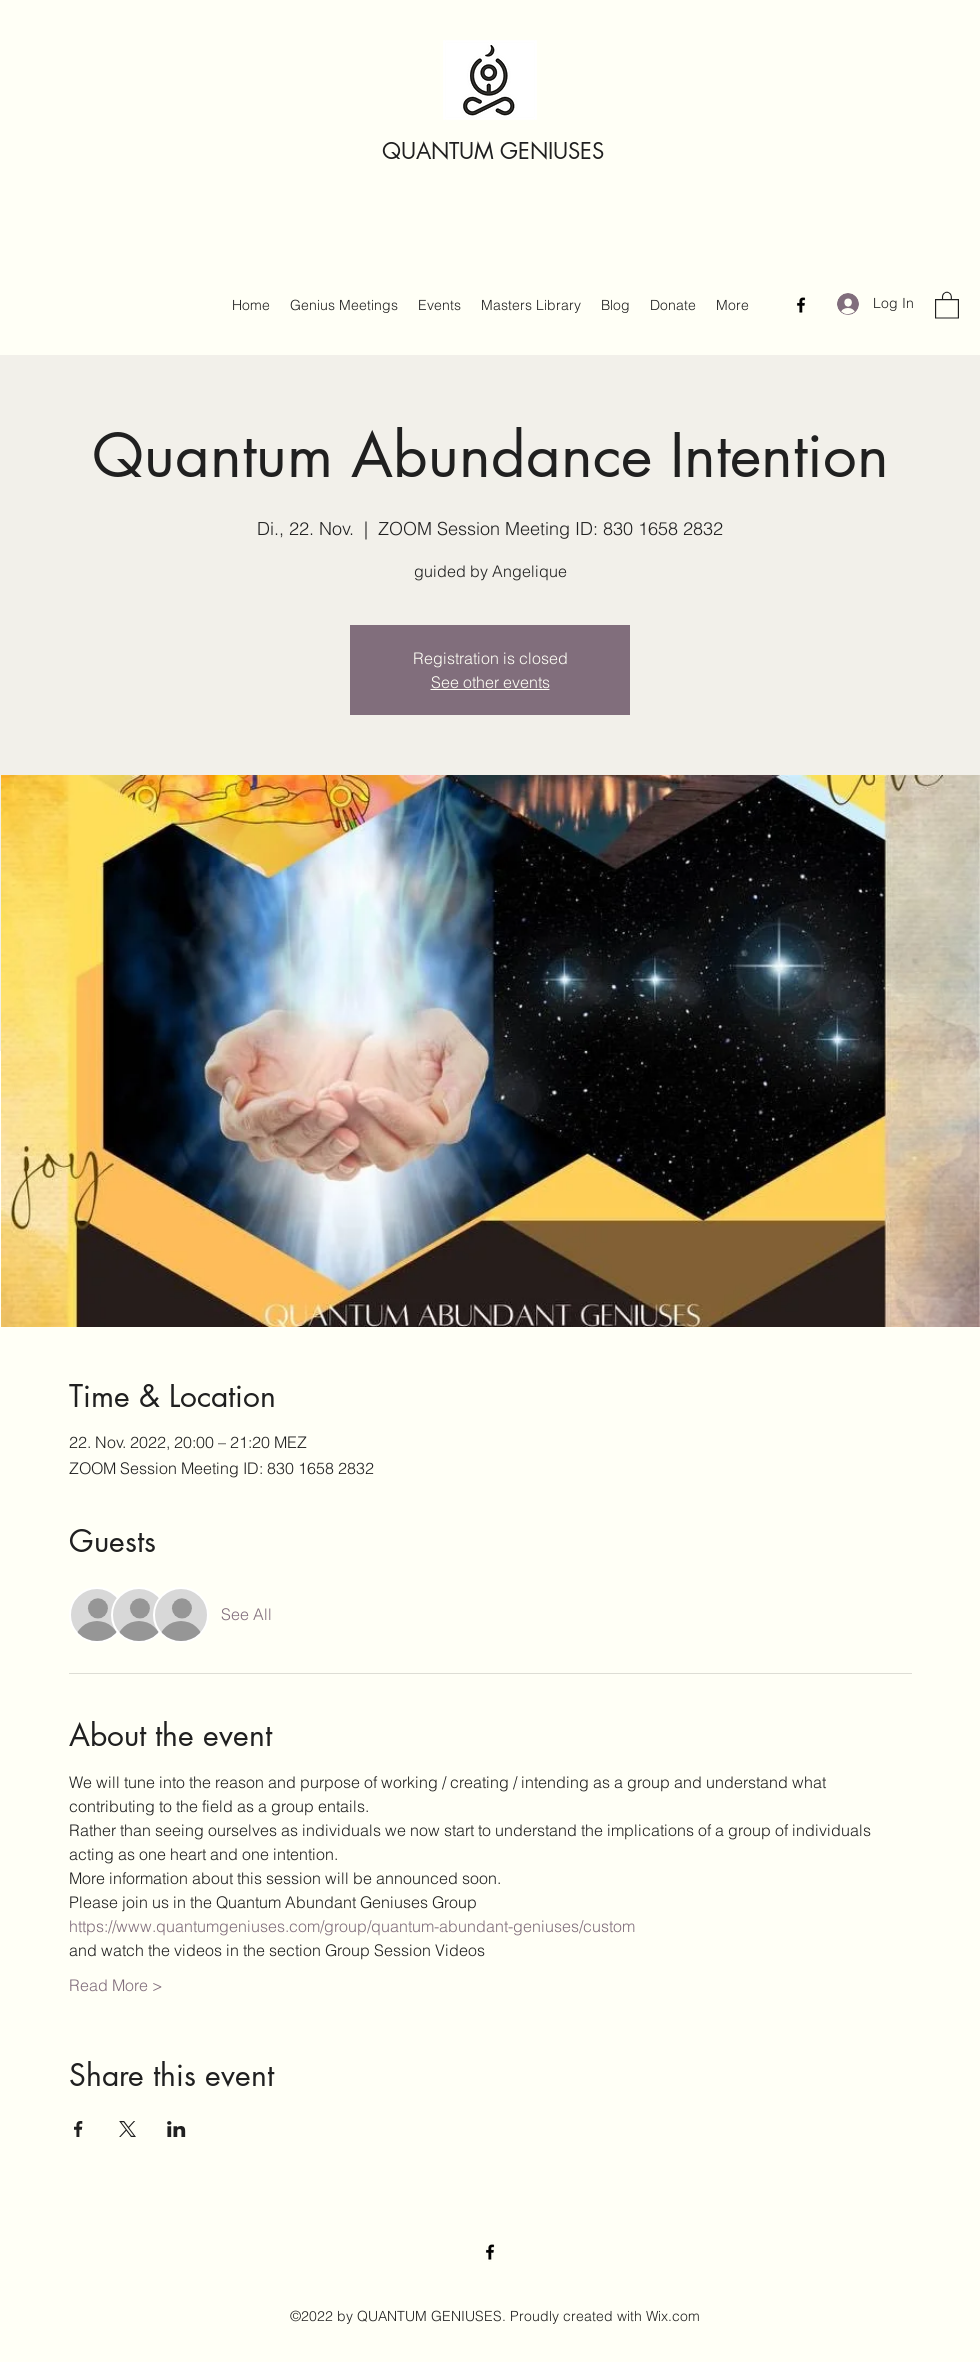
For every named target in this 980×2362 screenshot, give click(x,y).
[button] (947, 304)
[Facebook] (801, 305)
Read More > (116, 1985)
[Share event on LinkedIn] (176, 2129)
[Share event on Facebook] (78, 2129)
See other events (490, 682)
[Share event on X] (127, 2129)
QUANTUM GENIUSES (493, 151)
